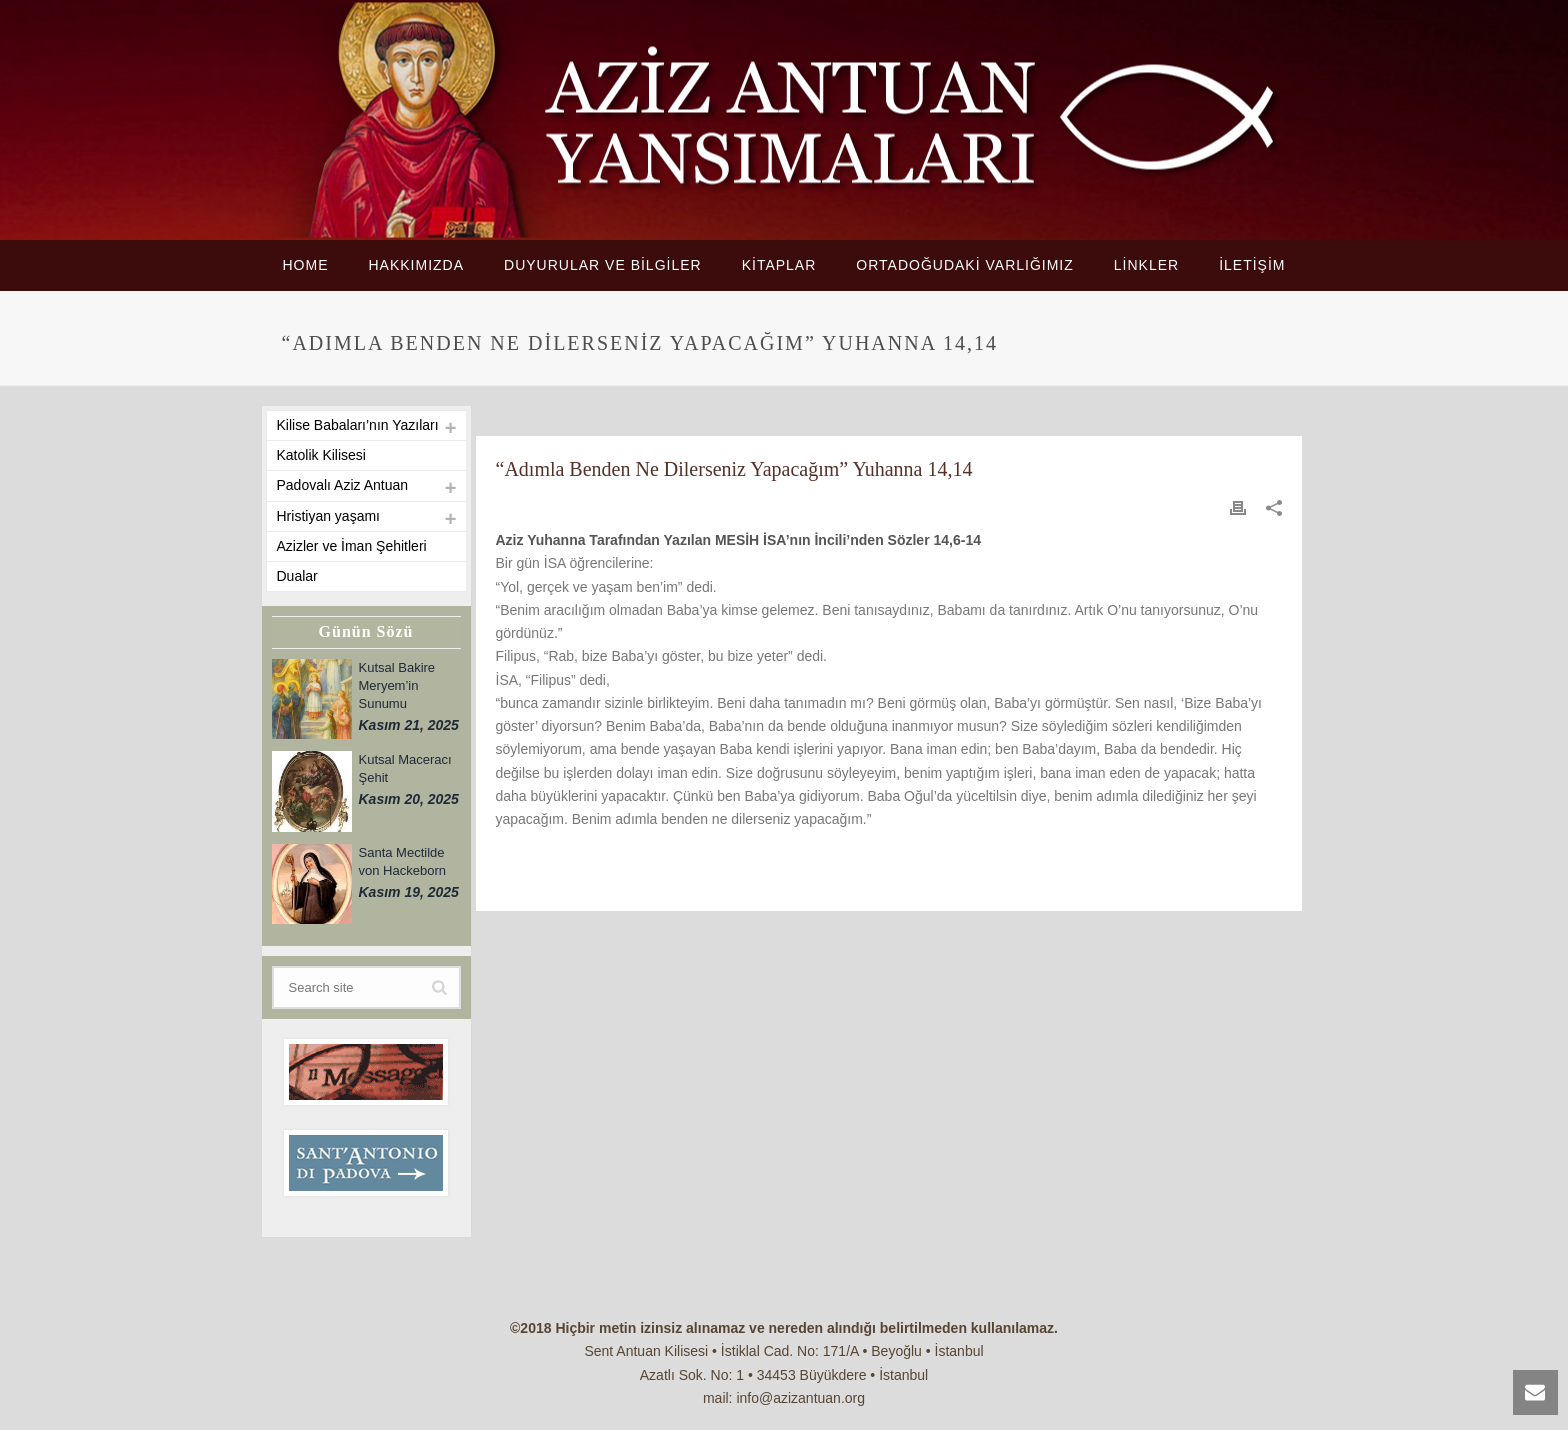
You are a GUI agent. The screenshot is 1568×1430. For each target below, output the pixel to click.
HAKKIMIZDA (416, 265)
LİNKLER (1146, 265)
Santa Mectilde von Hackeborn (402, 861)
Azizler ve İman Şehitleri (352, 546)
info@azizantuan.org (800, 1398)
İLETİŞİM (1252, 265)
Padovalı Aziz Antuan (343, 485)
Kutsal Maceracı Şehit (405, 768)
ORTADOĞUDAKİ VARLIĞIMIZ (964, 265)
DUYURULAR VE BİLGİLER (603, 265)
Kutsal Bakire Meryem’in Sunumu (397, 685)
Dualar (297, 576)
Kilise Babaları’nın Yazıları (358, 425)
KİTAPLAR (779, 265)
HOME (305, 265)
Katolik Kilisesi (321, 455)
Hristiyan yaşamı (328, 516)
